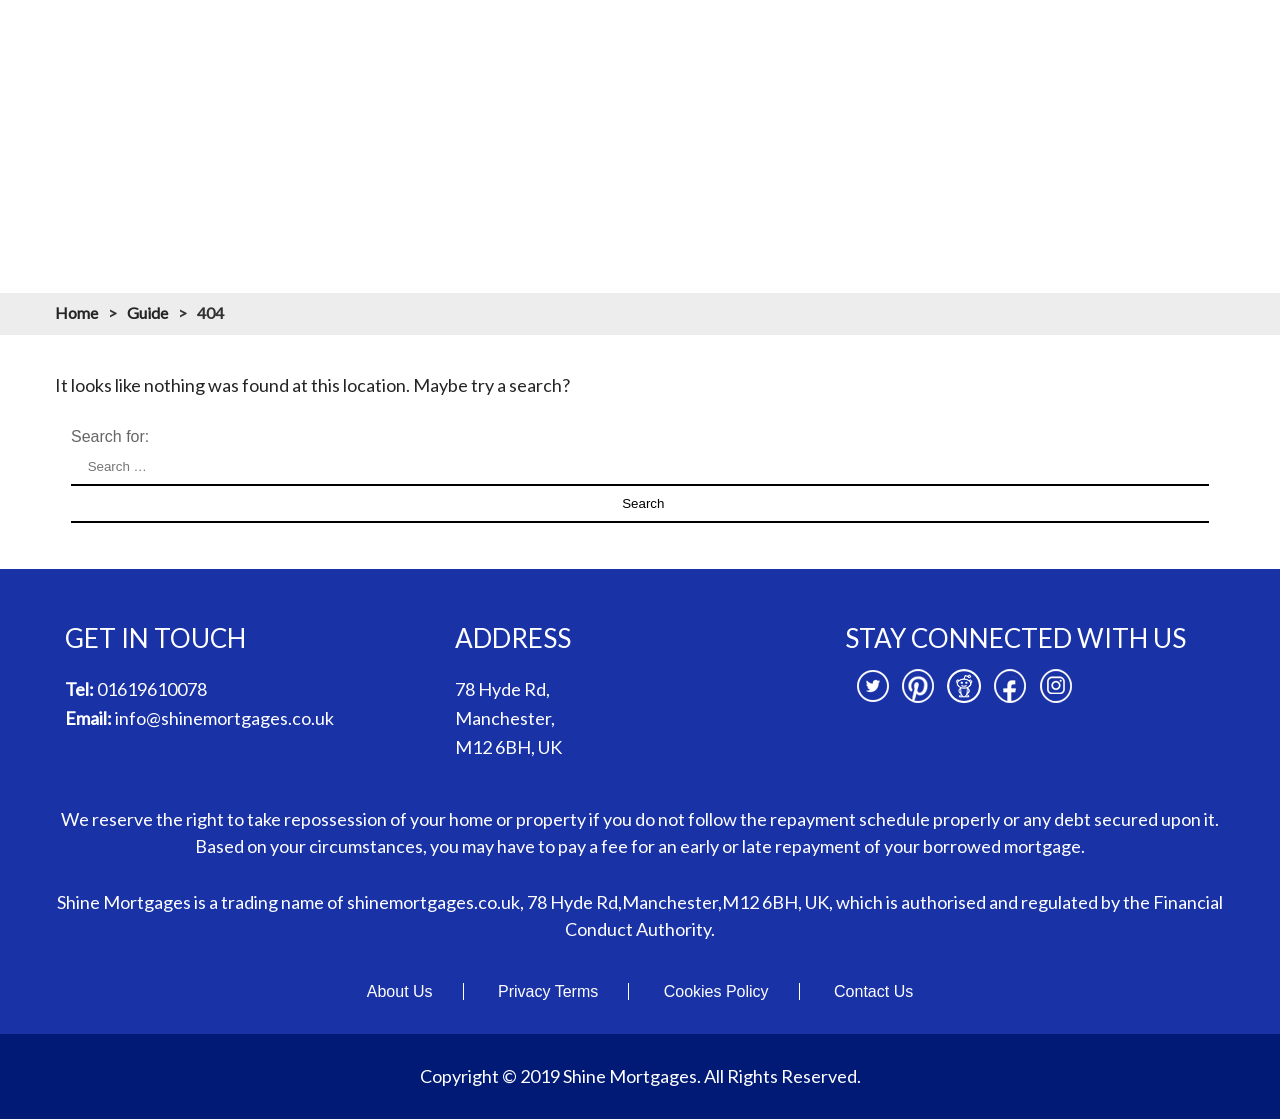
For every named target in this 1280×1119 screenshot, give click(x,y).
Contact (1200, 138)
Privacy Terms (548, 991)
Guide (147, 312)
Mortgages (527, 138)
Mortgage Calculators (681, 138)
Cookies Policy (716, 991)
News (1113, 138)
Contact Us (873, 991)
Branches (1019, 138)
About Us (400, 991)
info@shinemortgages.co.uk (224, 718)
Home (324, 138)
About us (417, 138)
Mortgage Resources (871, 138)
